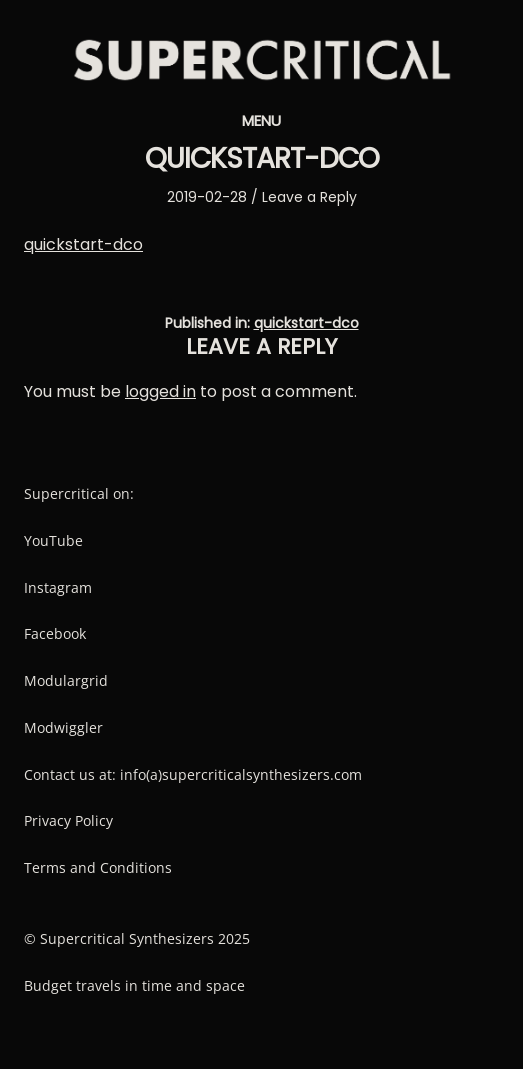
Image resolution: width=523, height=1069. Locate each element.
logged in (160, 391)
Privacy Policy (68, 820)
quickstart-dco (83, 244)
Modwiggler (63, 727)
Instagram (58, 587)
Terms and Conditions (98, 867)
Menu (261, 120)
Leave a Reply (309, 197)
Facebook (55, 633)
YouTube (53, 540)
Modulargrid (66, 680)
